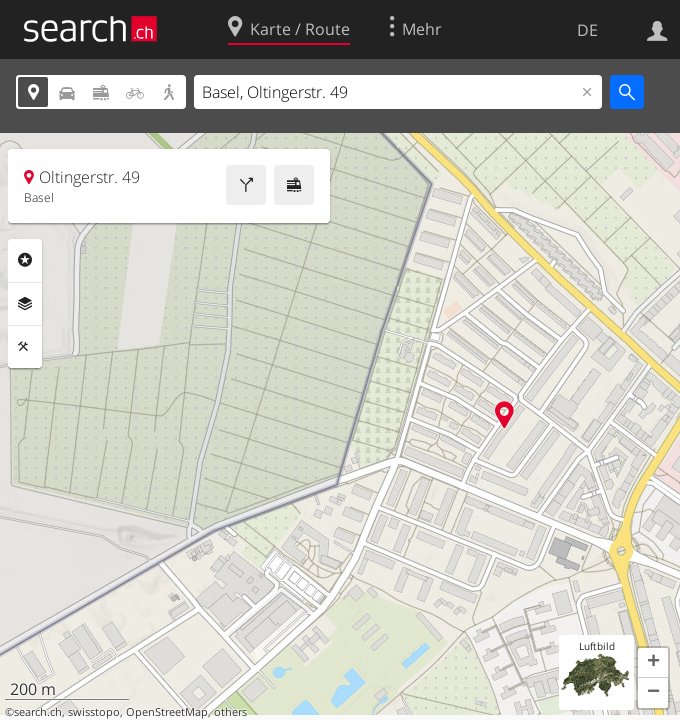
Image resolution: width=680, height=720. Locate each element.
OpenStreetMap (167, 712)
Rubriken (25, 260)
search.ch (38, 712)
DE (587, 30)
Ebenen (25, 304)
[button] (653, 663)
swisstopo (94, 712)
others (230, 712)
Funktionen (25, 347)
